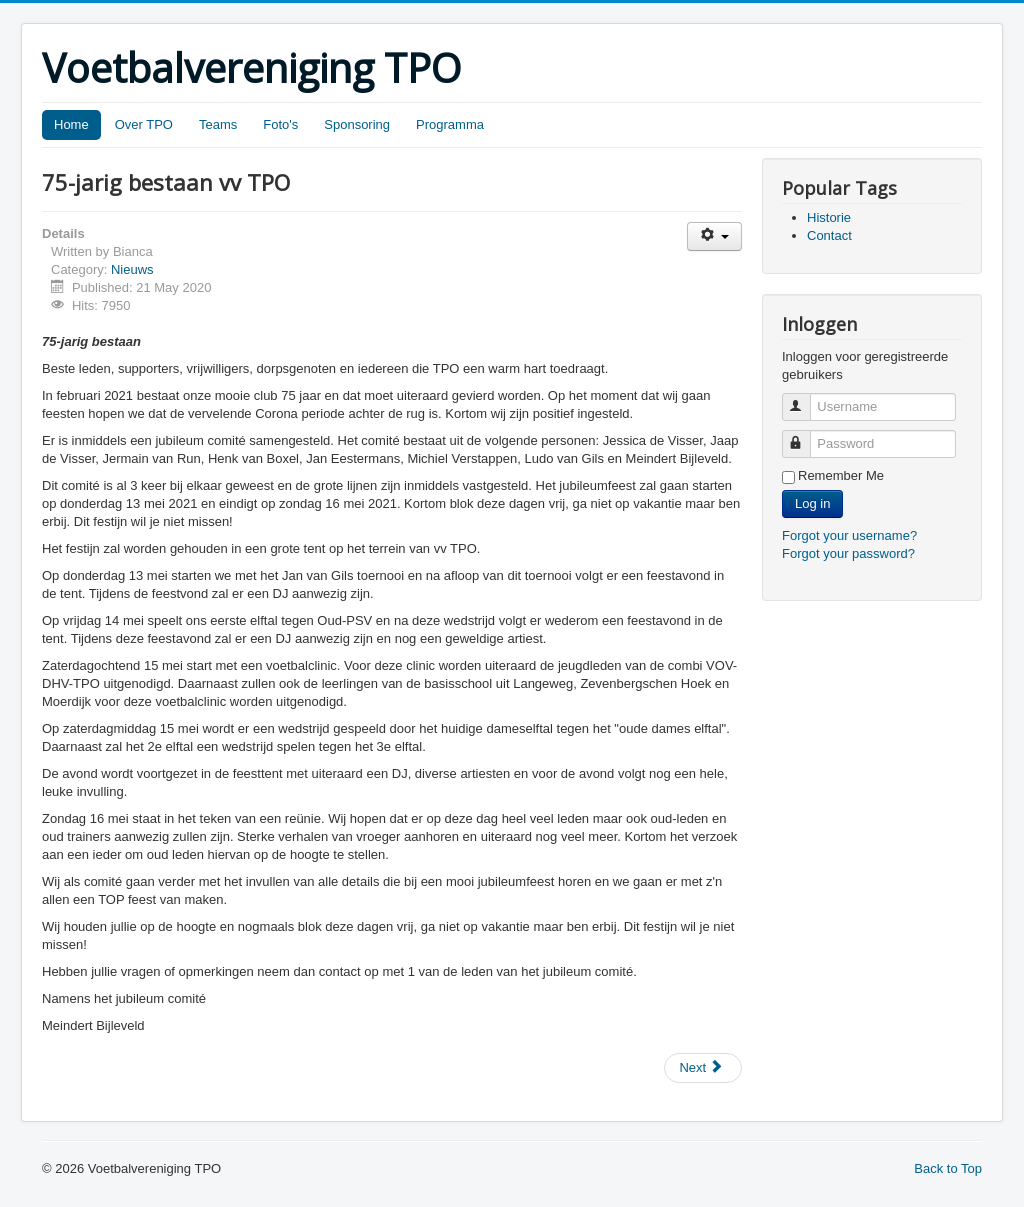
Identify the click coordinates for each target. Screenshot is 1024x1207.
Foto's (280, 124)
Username (805, 398)
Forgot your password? (848, 553)
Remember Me (841, 475)
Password (805, 435)
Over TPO (144, 124)
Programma (450, 124)
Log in (812, 503)
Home (71, 124)
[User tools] (714, 236)
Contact (829, 235)
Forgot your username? (849, 535)
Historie (829, 217)
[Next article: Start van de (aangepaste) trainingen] (703, 1068)
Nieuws (132, 269)
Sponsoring (357, 124)
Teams (218, 124)
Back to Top (948, 1168)
